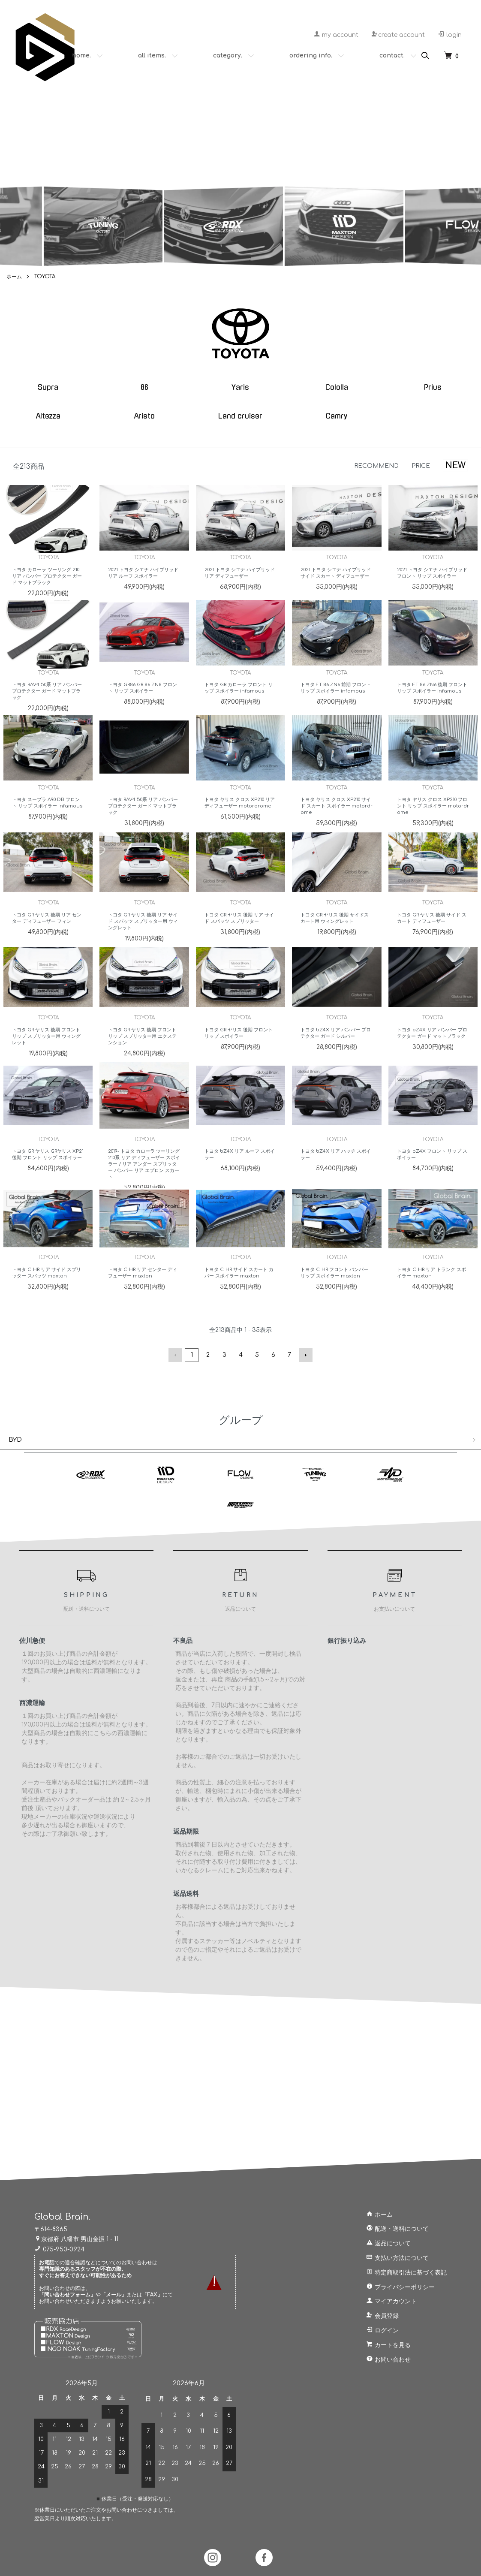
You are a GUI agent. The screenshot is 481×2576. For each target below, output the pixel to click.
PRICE (421, 466)
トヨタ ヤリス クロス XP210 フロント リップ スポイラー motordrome (433, 817)
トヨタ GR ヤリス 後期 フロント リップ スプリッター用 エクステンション (142, 1047)
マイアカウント (391, 2301)
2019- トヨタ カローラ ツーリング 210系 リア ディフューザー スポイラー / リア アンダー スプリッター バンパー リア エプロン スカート (144, 1174)
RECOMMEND (376, 466)
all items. (152, 55)
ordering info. (310, 55)
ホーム (14, 277)
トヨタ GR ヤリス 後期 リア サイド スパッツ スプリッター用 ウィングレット (143, 932)
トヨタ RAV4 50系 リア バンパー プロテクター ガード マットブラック (47, 702)
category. (227, 55)
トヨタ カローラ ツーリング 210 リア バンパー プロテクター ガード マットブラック (47, 587)
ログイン (382, 2330)
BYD (15, 1439)
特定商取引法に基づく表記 (406, 2272)
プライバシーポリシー (400, 2287)
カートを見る (388, 2345)
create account (398, 35)
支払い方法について (397, 2258)
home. (81, 55)
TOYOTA (44, 277)
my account (335, 35)
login (450, 35)
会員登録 (382, 2316)
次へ (306, 1355)
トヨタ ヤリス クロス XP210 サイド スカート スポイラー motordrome (337, 817)
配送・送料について (397, 2229)
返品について (388, 2243)
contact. (392, 55)
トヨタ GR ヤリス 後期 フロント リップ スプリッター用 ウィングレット (46, 1047)
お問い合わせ (388, 2359)
